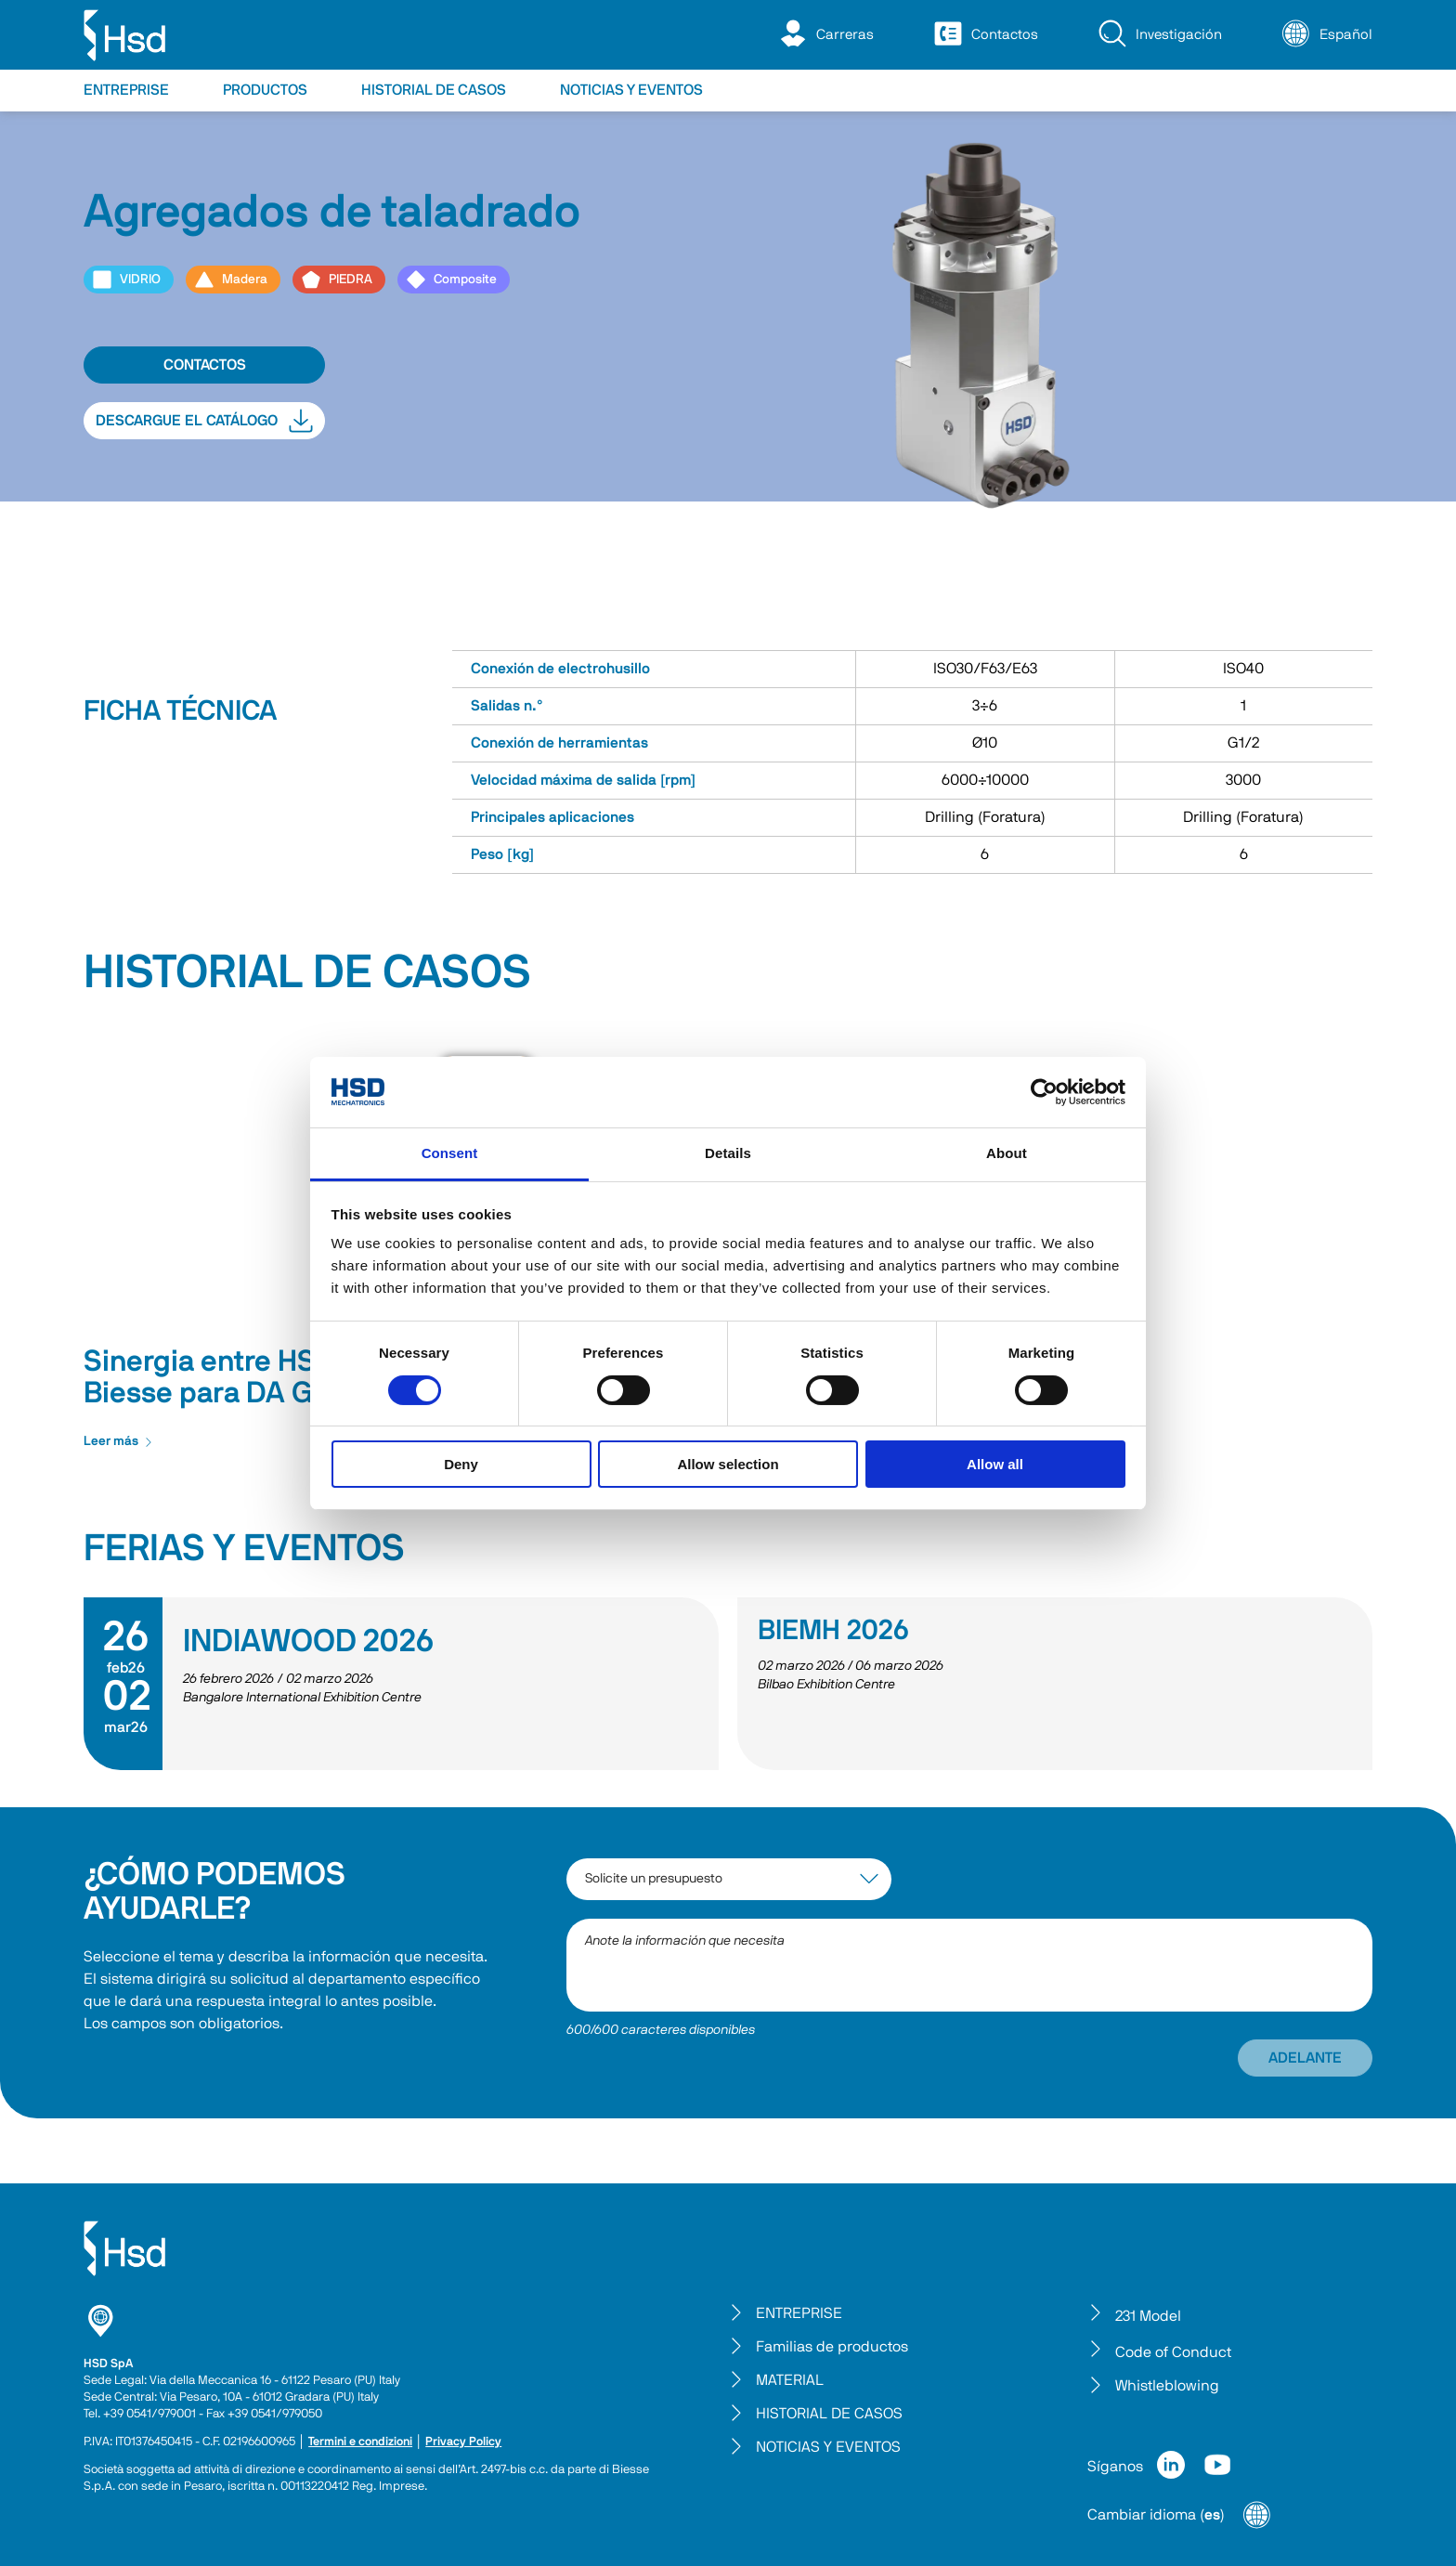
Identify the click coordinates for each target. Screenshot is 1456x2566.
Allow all (995, 1464)
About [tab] (1006, 1153)
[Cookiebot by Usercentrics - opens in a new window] (1044, 1092)
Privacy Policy (463, 2442)
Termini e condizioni (360, 2442)
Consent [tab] (450, 1153)
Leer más (118, 1441)
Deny (461, 1464)
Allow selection (727, 1464)
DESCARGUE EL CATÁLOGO (204, 421)
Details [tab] (728, 1153)
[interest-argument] (728, 1879)
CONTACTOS (204, 365)
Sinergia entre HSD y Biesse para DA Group (229, 1377)
